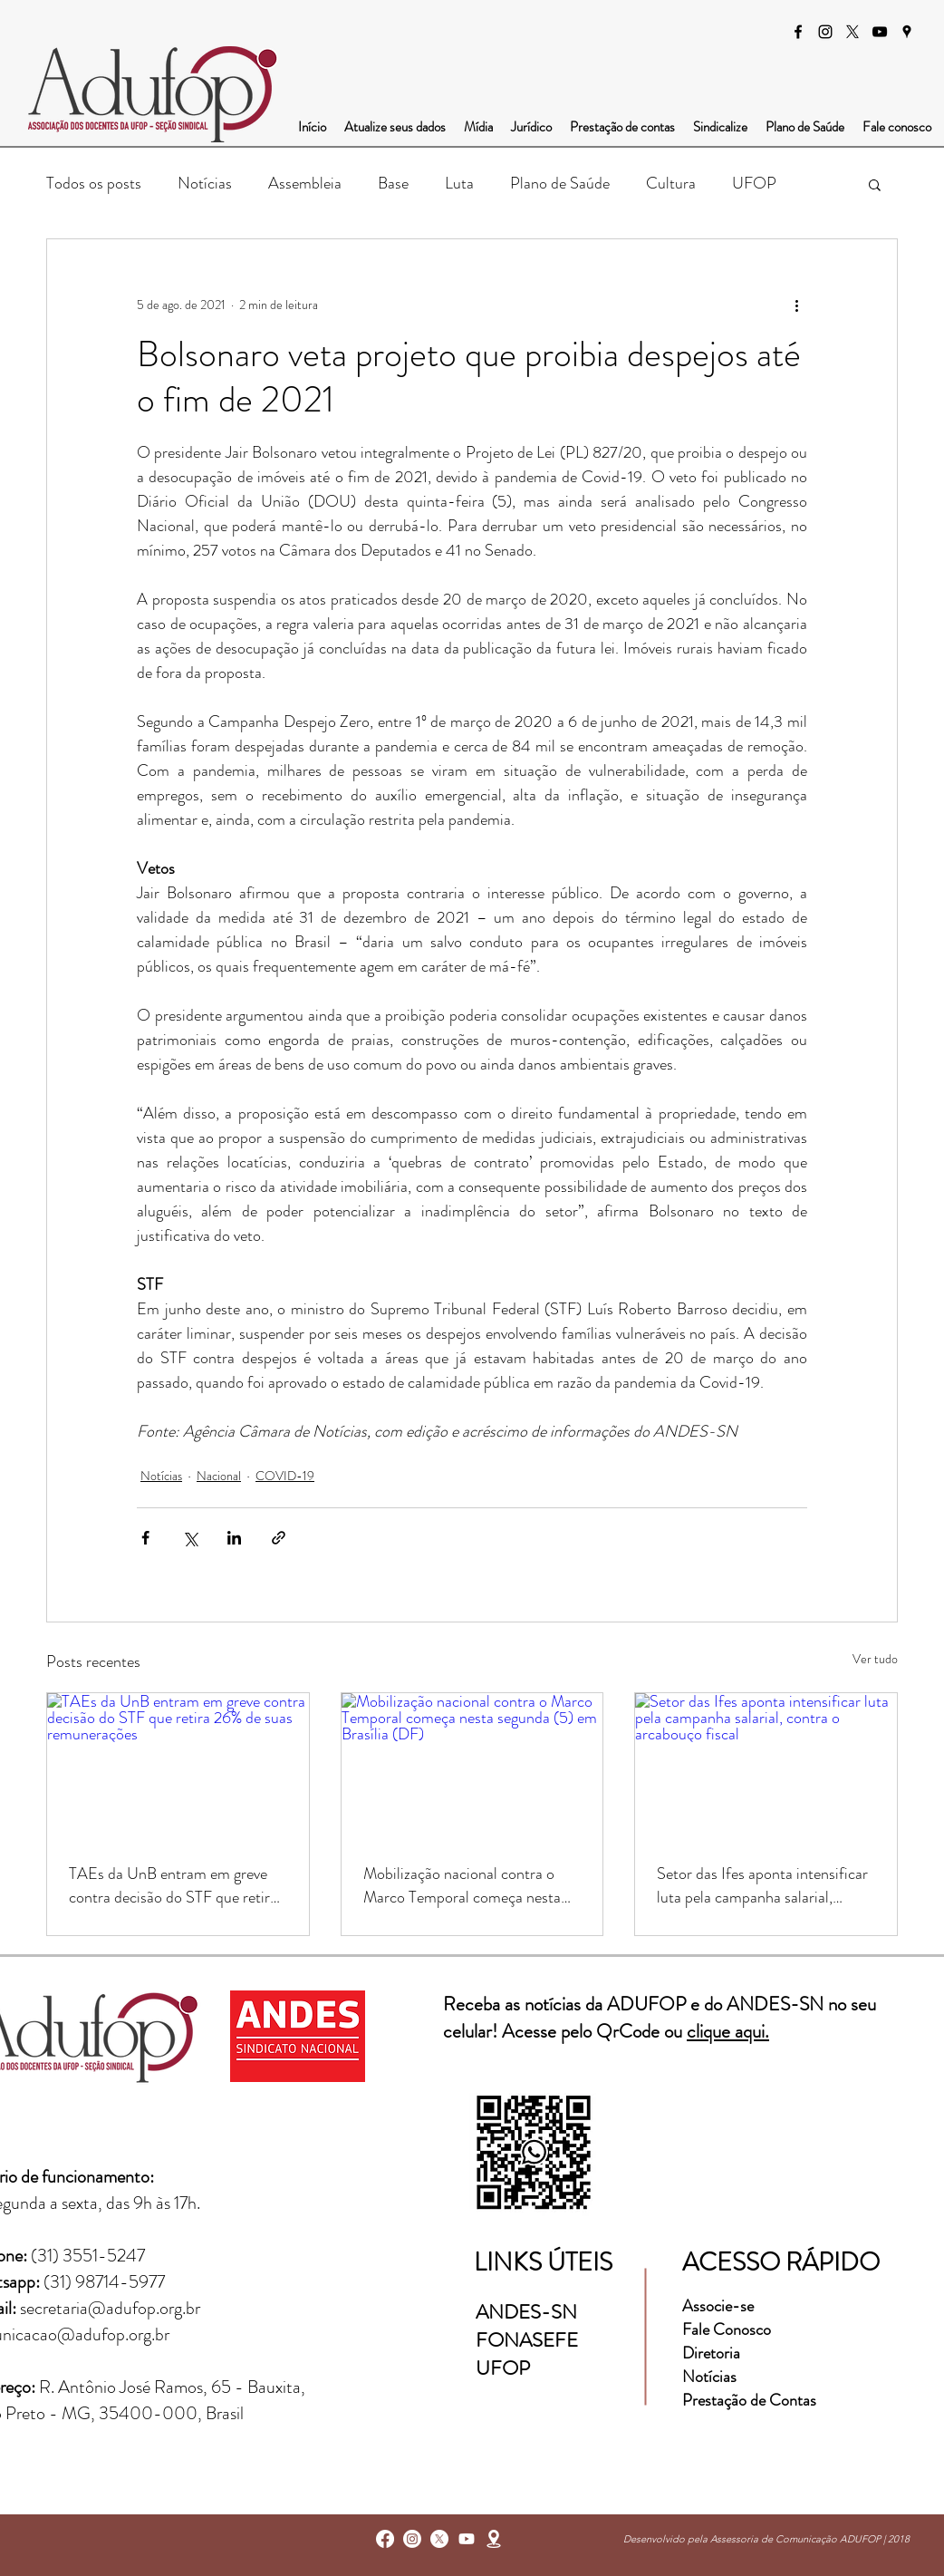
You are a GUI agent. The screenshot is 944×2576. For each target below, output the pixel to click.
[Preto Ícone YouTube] (880, 32)
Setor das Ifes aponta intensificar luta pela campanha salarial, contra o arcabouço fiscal (762, 1885)
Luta (459, 183)
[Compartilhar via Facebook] (145, 1537)
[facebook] (798, 32)
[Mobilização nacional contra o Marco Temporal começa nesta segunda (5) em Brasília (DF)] (472, 1766)
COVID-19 (284, 1476)
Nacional (219, 1476)
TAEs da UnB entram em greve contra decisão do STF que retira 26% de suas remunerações (173, 1885)
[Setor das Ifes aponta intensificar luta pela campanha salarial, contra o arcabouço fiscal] (766, 1766)
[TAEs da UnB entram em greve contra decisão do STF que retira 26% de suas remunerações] (178, 1766)
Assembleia (305, 183)
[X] (852, 32)
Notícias (205, 183)
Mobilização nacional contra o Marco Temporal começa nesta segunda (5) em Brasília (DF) (462, 1885)
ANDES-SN (529, 2312)
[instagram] (825, 32)
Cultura (671, 183)
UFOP (754, 183)
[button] (874, 184)
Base (393, 183)
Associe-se (718, 2306)
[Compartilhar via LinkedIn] (234, 1537)
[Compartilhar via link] (278, 1537)
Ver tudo (875, 1659)
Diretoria (713, 2353)
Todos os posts (93, 183)
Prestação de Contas (749, 2400)
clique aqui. (728, 2031)
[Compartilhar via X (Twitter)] (189, 1537)
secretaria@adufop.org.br (110, 2308)
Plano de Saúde (560, 183)
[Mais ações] (796, 304)
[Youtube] (467, 2539)
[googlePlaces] (907, 32)
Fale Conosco (726, 2329)
